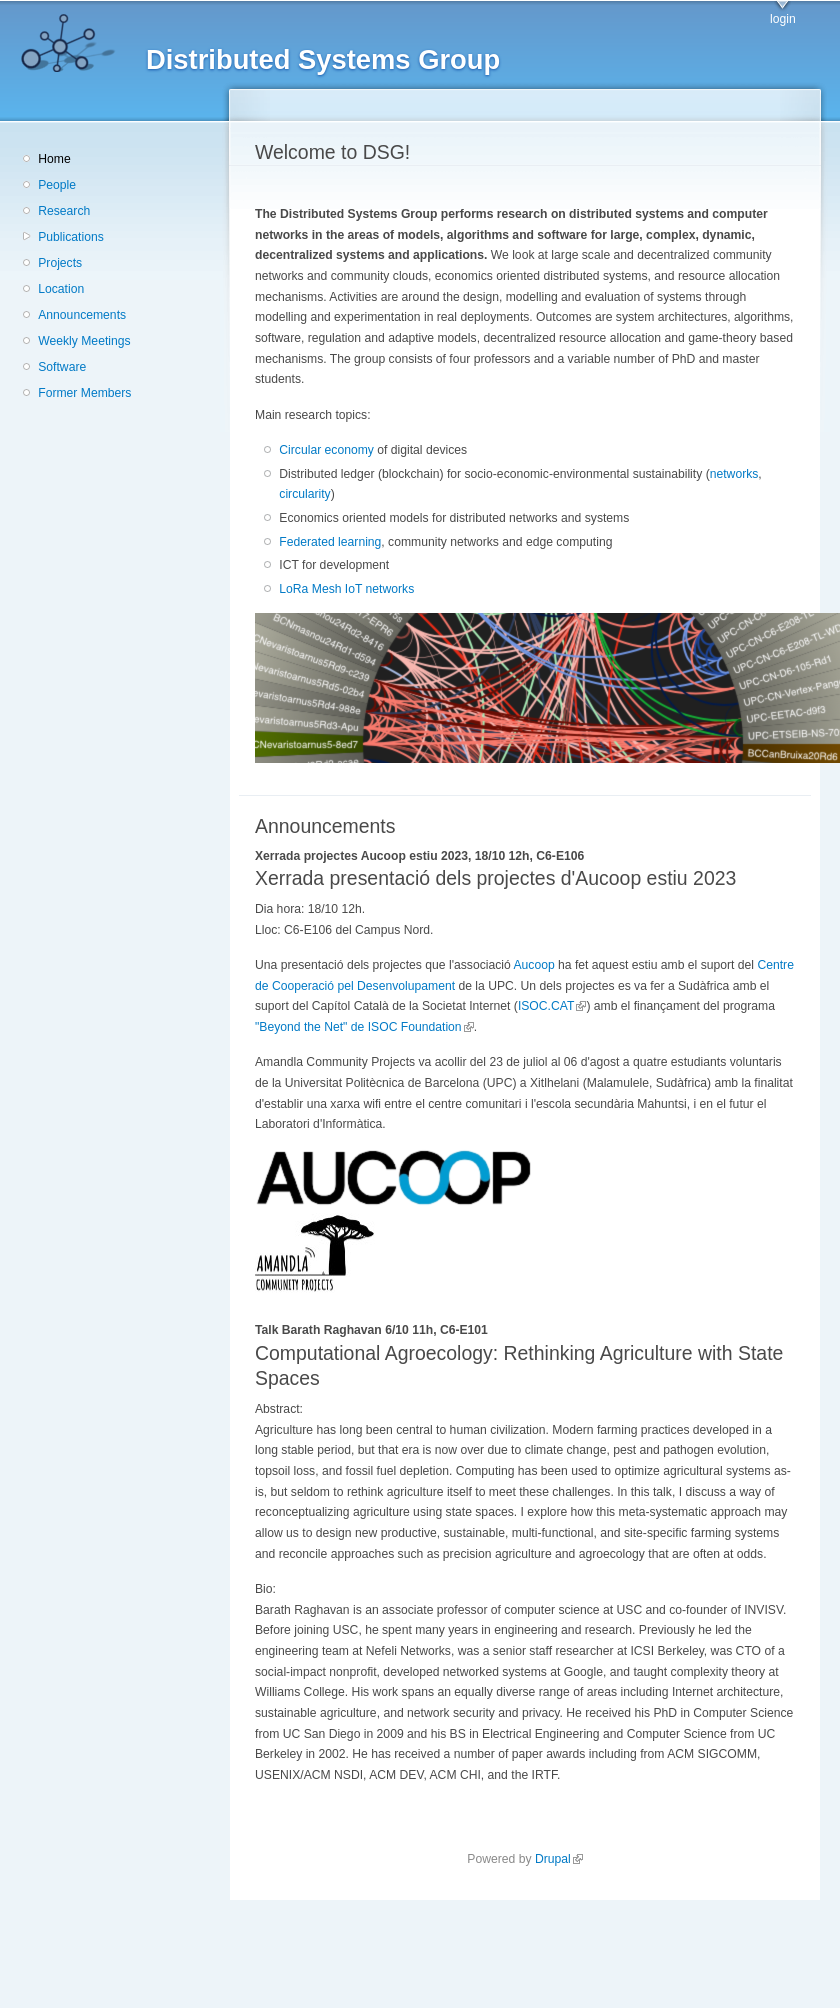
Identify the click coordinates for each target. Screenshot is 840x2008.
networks (734, 474)
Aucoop (533, 965)
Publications (71, 237)
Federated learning (330, 542)
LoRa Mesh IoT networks (346, 589)
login (783, 19)
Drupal (559, 1859)
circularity (304, 494)
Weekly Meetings (84, 341)
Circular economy (326, 450)
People (57, 185)
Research (64, 211)
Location (61, 289)
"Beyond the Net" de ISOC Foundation (364, 1027)
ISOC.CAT (552, 1006)
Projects (60, 263)
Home (54, 159)
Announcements (82, 315)
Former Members (84, 393)
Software (62, 367)
